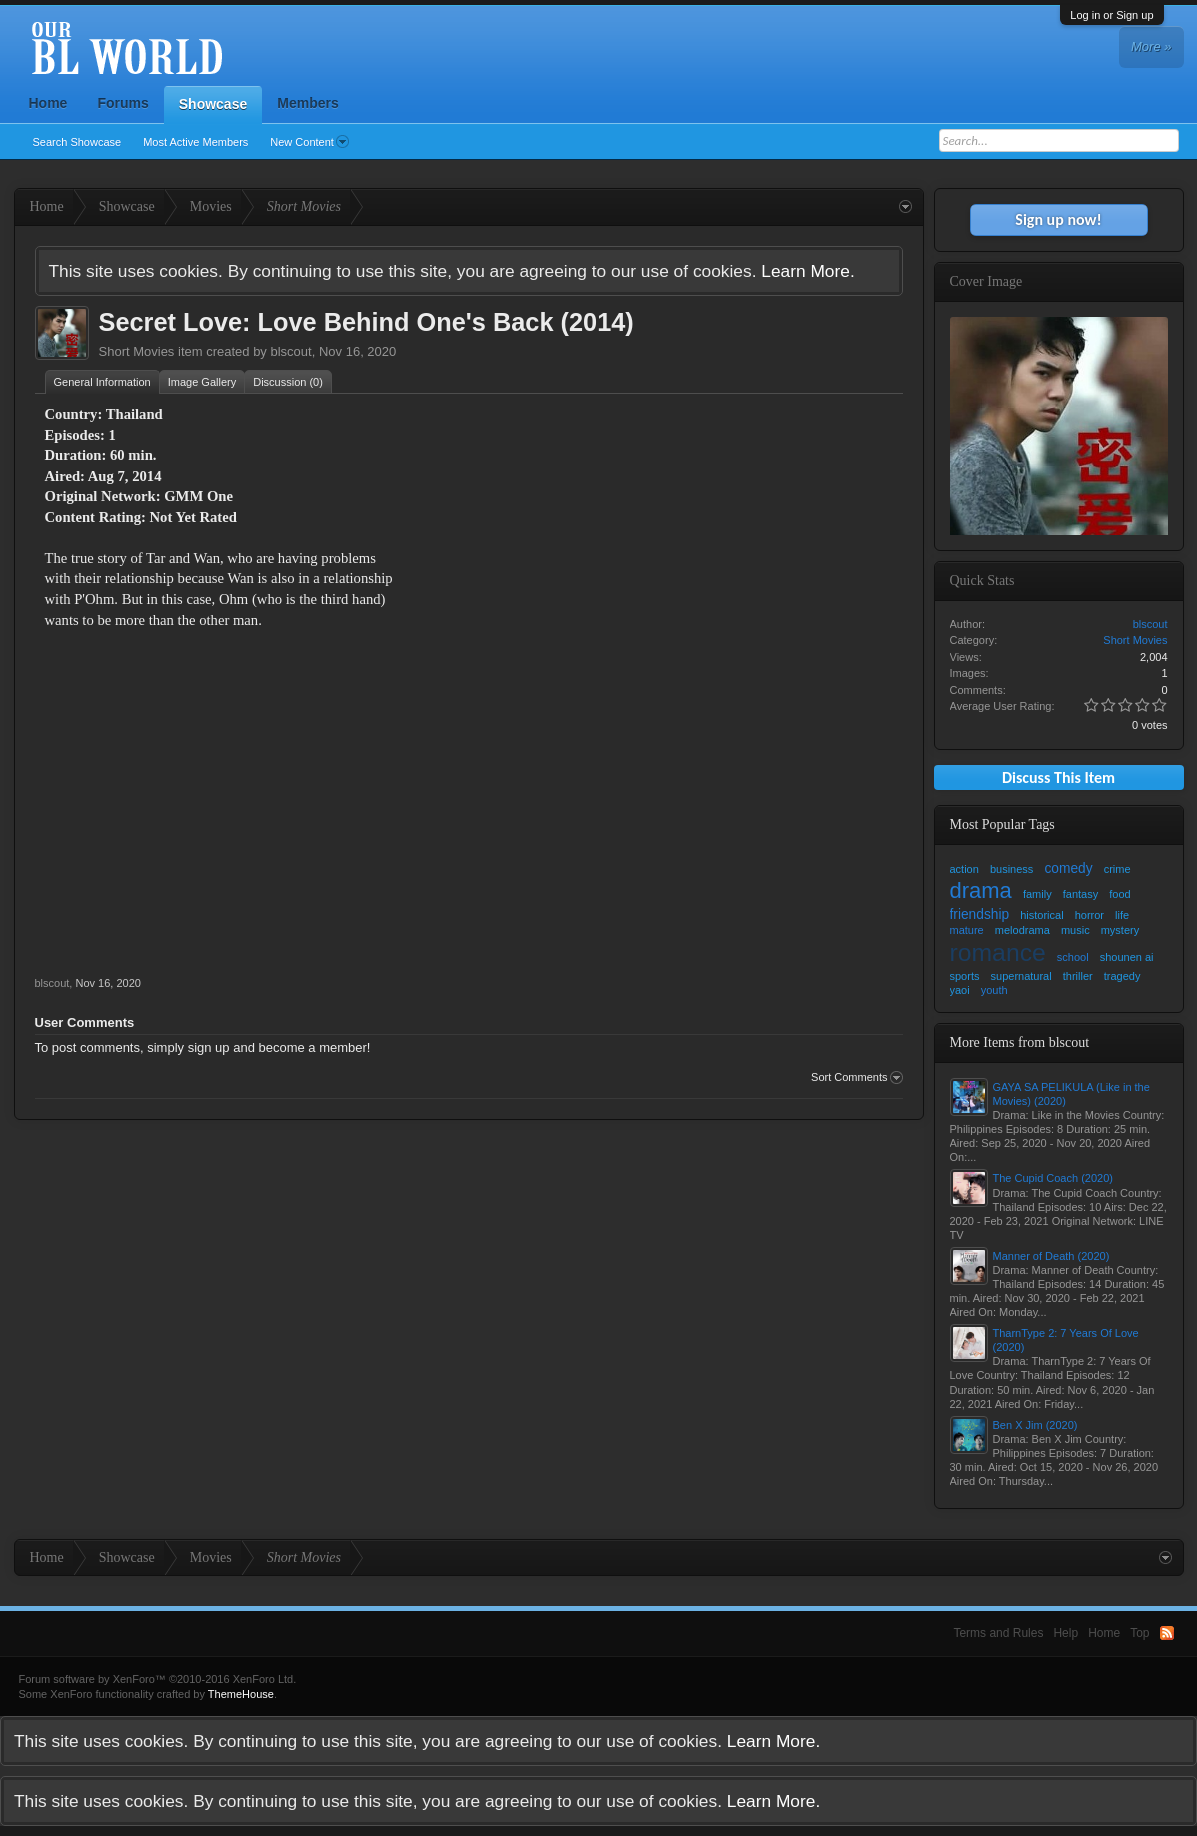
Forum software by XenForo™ (158, 1679)
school (1073, 957)
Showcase (213, 104)
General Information (102, 382)
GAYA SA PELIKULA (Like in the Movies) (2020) (1071, 1094)
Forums (122, 103)
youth (994, 990)
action (964, 869)
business (1011, 869)
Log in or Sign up (1111, 15)
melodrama (1022, 930)
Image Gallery (202, 382)
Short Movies (137, 351)
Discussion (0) (288, 382)
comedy (1068, 868)
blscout (290, 351)
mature (967, 930)
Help (1065, 1633)
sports (965, 976)
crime (1117, 869)
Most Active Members (195, 142)
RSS (1167, 1633)
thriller (1078, 976)
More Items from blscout (1020, 1042)
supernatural (1021, 976)
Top (1139, 1633)
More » (1151, 46)
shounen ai (1127, 957)
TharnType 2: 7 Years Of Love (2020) (1066, 1340)
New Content (309, 142)
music (1075, 930)
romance (998, 952)
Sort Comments (856, 1078)
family (1037, 894)
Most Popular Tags (1002, 824)
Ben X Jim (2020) (1035, 1425)
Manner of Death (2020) (1051, 1256)
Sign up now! (1058, 219)
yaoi (960, 990)
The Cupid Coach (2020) (1053, 1178)
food (1119, 894)
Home (48, 103)
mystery (1120, 930)
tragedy (1122, 976)
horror (1089, 915)
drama (981, 890)
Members (307, 103)
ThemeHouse (241, 1694)
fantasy (1080, 894)
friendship (980, 914)
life (1122, 915)
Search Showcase (77, 142)
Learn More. (807, 271)
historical (1041, 915)
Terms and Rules (998, 1633)
